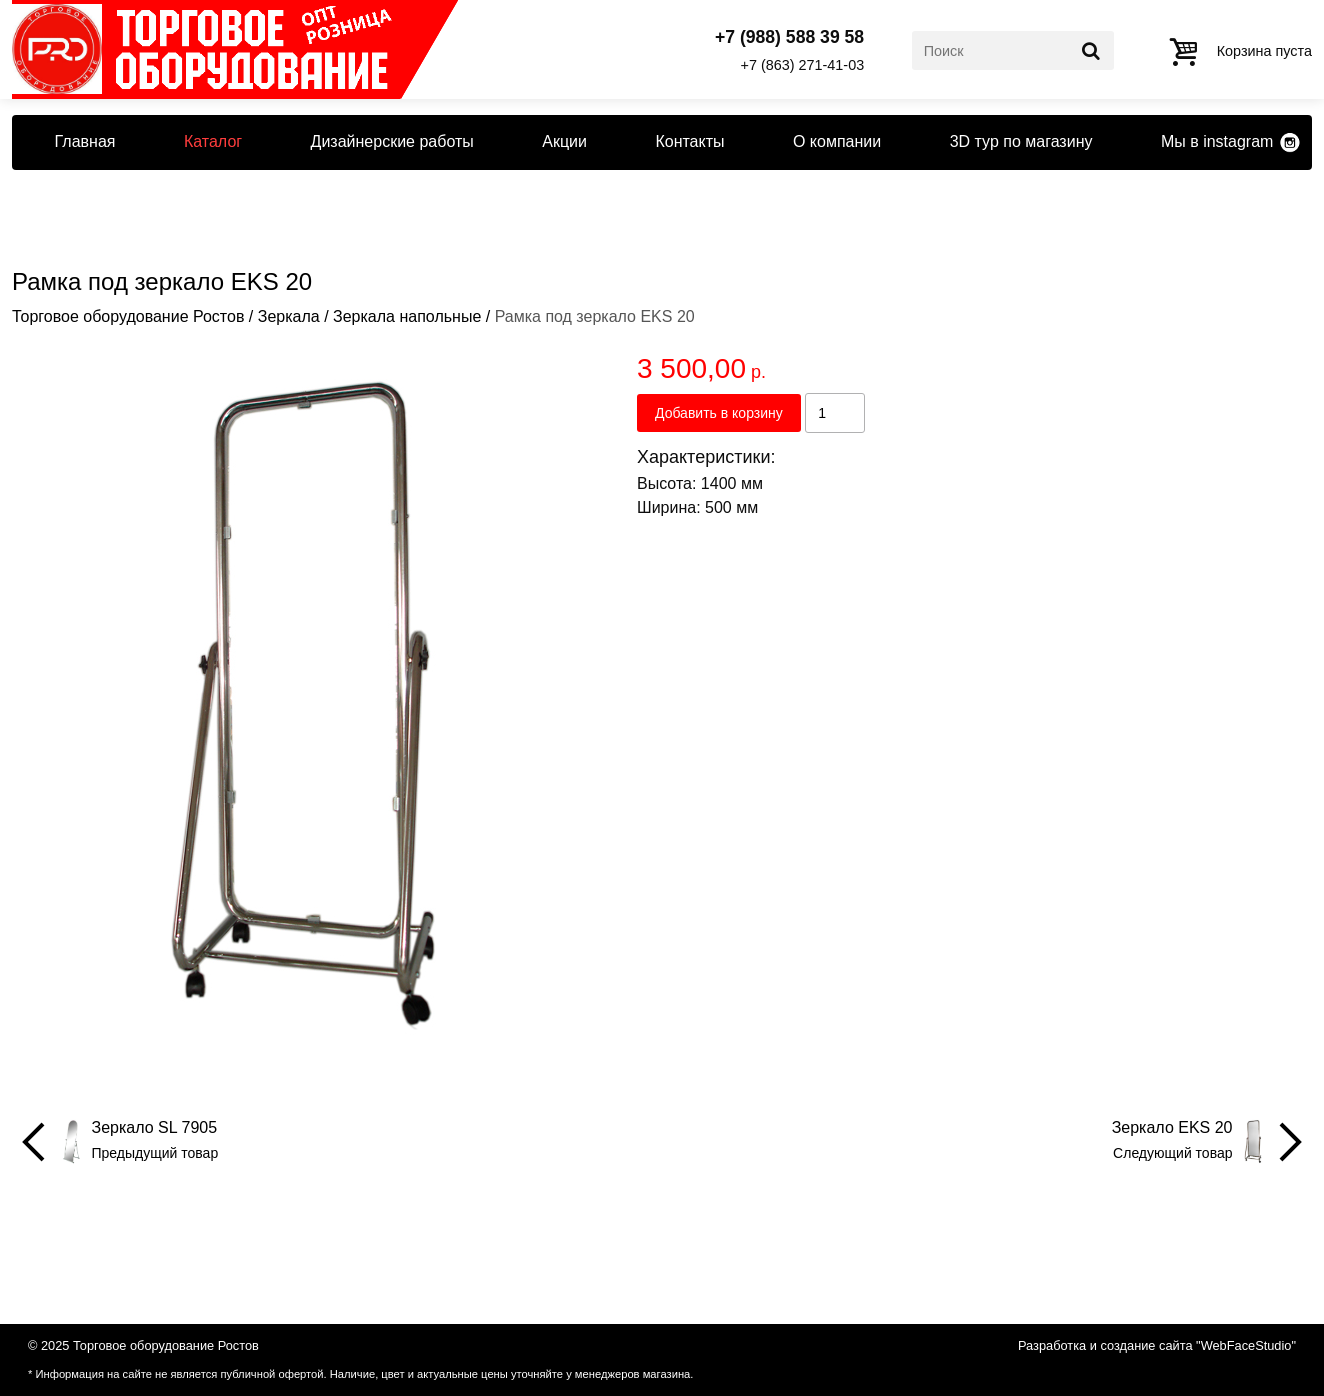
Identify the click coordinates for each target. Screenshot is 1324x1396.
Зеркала (289, 316)
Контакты (689, 141)
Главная (85, 141)
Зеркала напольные (407, 316)
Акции (564, 141)
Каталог (213, 141)
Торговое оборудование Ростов (128, 316)
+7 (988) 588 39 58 (789, 38)
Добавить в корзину (719, 413)
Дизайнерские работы (392, 141)
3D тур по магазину (1021, 141)
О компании (837, 141)
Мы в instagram (1217, 141)
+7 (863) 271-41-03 (803, 65)
